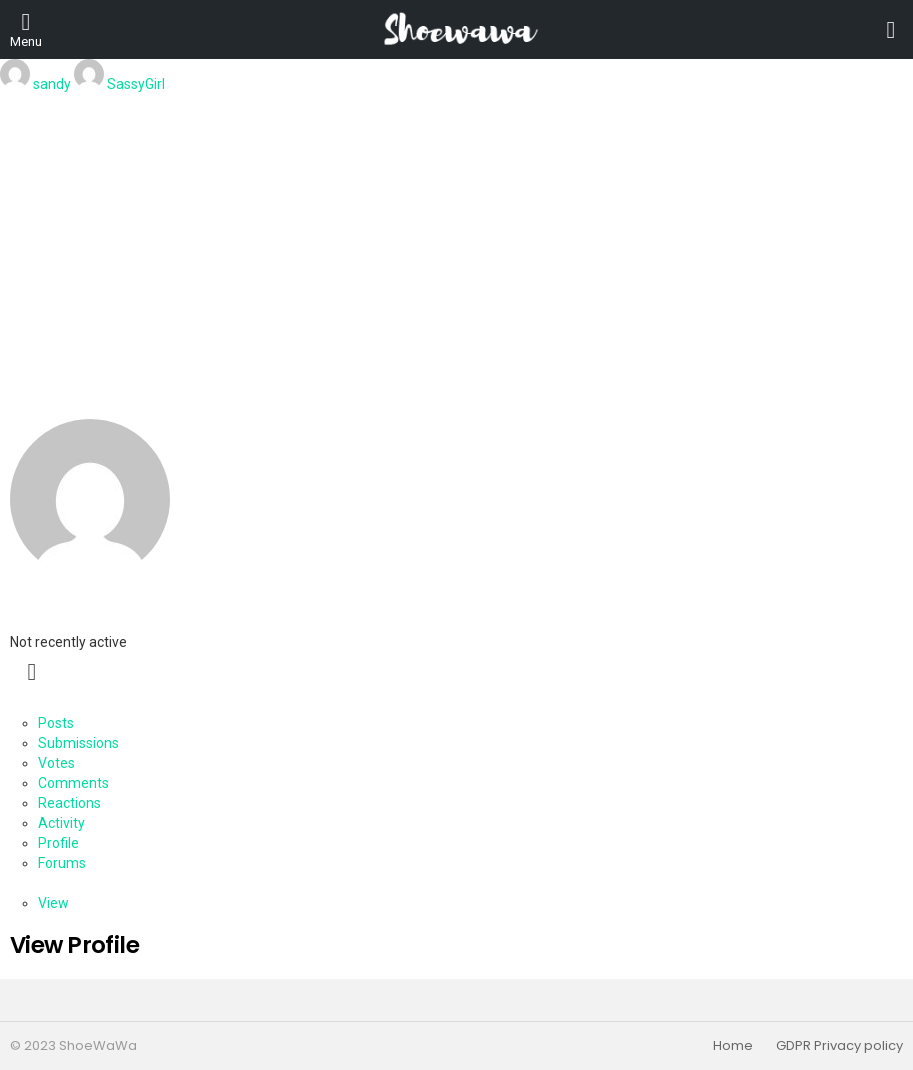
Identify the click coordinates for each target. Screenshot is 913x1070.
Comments (73, 783)
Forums (62, 863)
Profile (58, 843)
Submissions (78, 743)
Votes (56, 763)
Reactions (69, 803)
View (53, 903)
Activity (61, 823)
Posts (56, 723)
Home (733, 1046)
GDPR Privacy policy (839, 1046)
